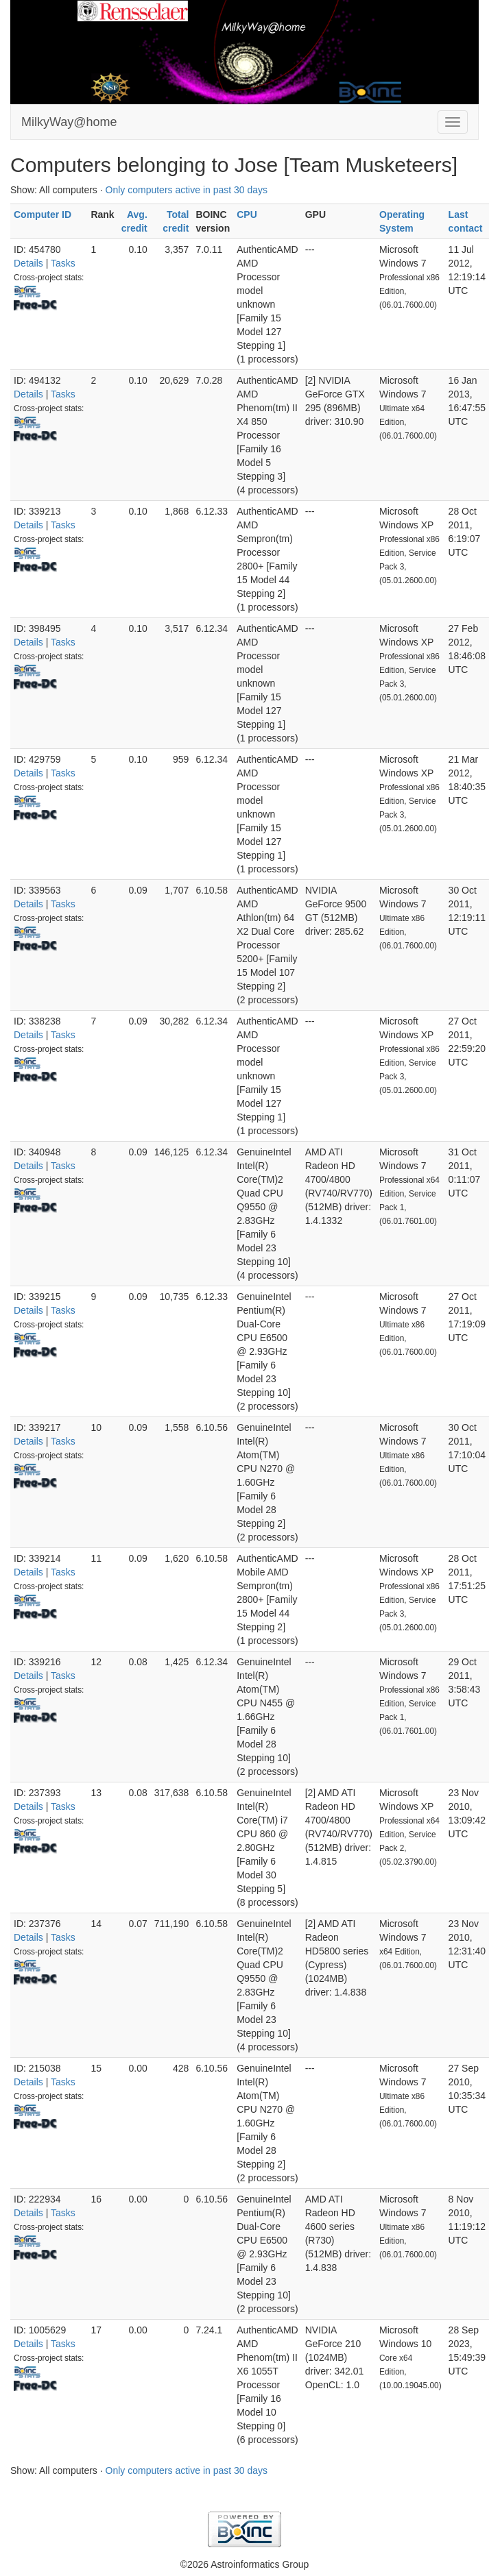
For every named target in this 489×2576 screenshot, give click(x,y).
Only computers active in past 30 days (187, 189)
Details (28, 263)
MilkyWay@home (69, 122)
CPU (247, 214)
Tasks (63, 263)
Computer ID (42, 214)
